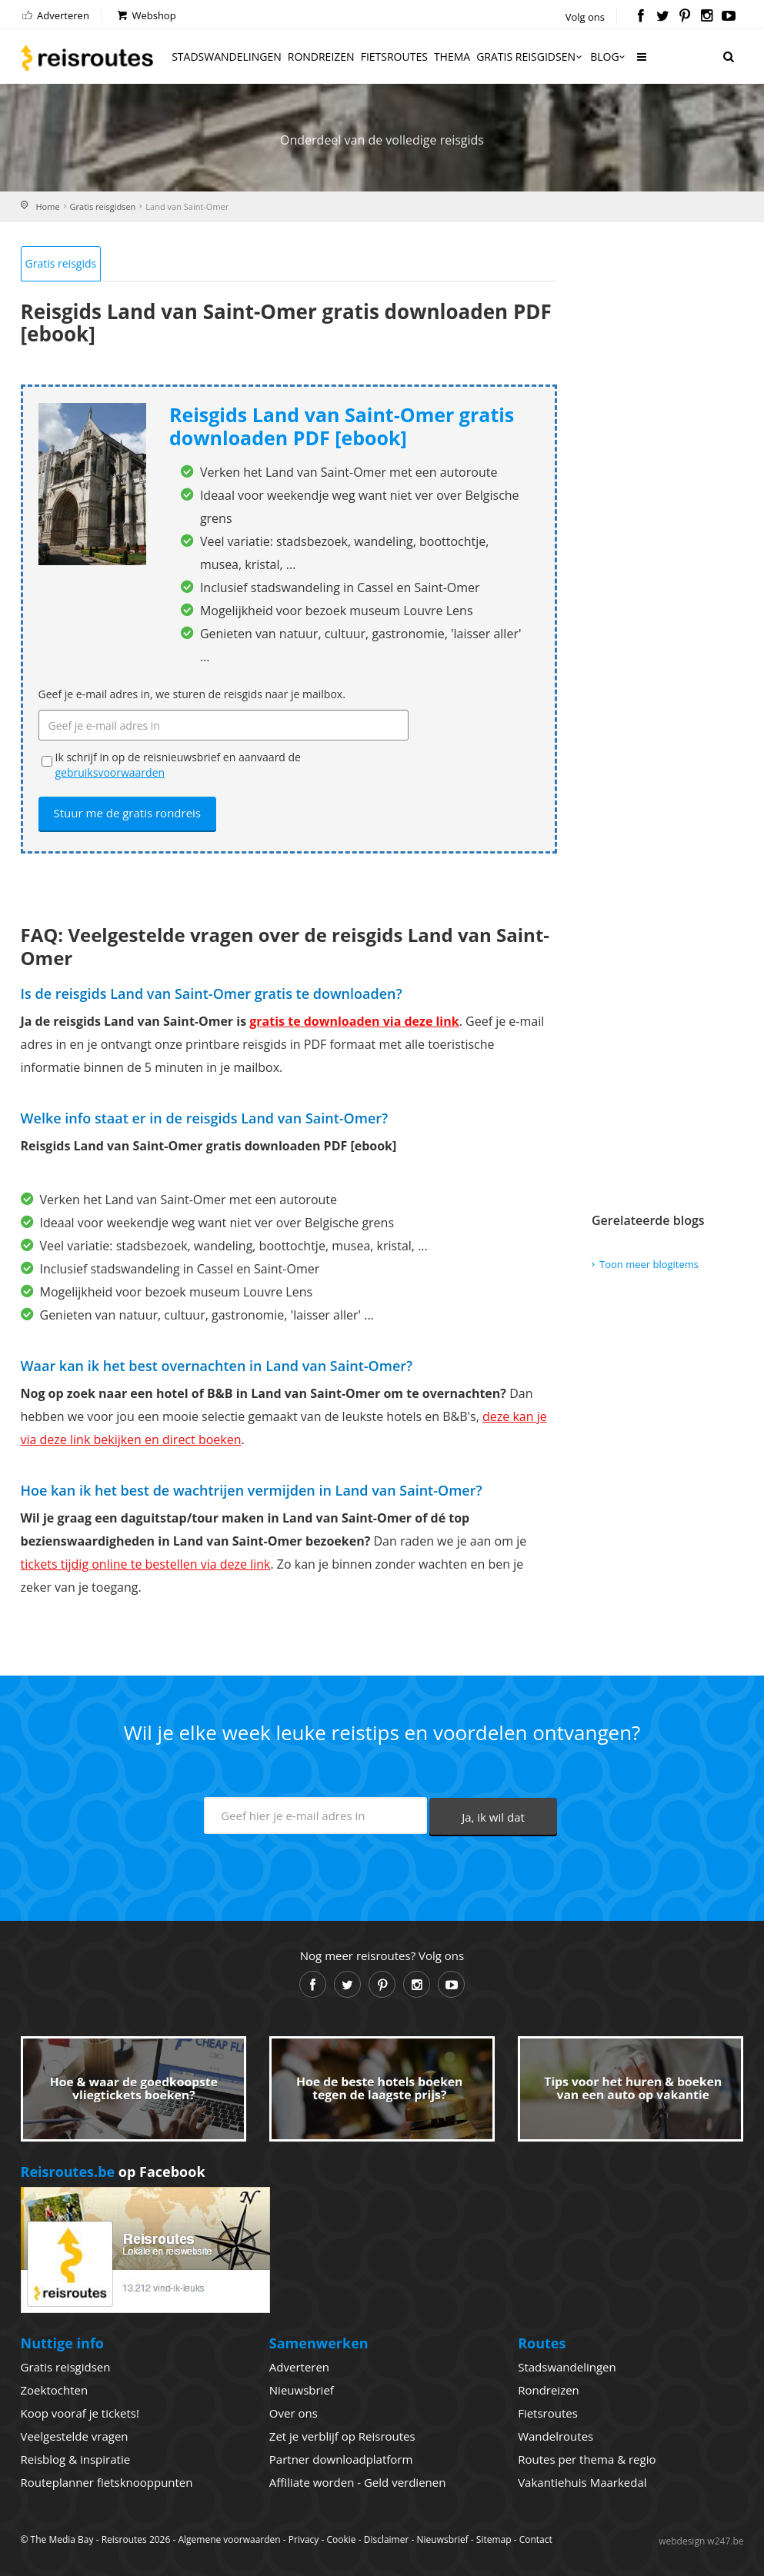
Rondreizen (321, 56)
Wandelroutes (555, 2436)
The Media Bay (62, 2539)
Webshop (145, 15)
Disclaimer (386, 2539)
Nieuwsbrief (301, 2390)
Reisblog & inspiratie (76, 2459)
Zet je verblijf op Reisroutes (342, 2436)
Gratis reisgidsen (530, 56)
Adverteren (55, 15)
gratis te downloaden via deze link (354, 1021)
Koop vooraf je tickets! (80, 2413)
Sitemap (494, 2539)
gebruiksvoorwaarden (110, 772)
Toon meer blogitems (649, 1264)
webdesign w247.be (701, 2541)
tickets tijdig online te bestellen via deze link (146, 1564)
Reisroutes (87, 58)
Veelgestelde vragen (74, 2436)
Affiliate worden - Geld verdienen (357, 2482)
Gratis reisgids (61, 263)
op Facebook (113, 2171)
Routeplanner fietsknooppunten (107, 2482)
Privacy (304, 2539)
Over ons (293, 2413)
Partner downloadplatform (341, 2459)
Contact (535, 2539)
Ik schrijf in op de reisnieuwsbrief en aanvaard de (178, 765)
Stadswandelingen (227, 56)
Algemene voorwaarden (229, 2539)
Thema (452, 56)
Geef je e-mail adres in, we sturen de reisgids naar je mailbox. (191, 694)
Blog (609, 56)
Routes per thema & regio (587, 2459)
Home (48, 206)
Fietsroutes (394, 56)
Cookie (340, 2539)
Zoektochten (54, 2390)
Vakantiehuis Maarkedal (582, 2482)
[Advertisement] (662, 476)
